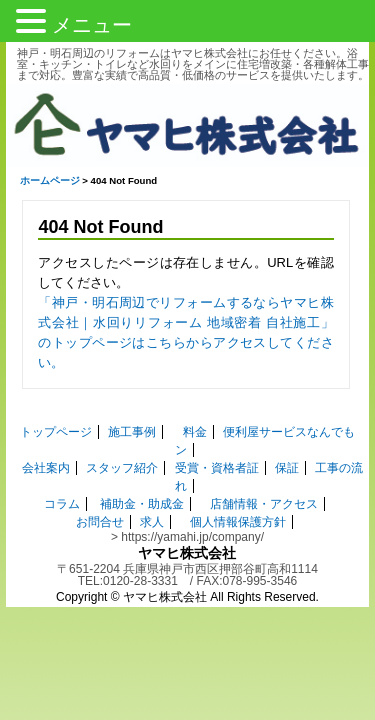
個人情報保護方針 (238, 487)
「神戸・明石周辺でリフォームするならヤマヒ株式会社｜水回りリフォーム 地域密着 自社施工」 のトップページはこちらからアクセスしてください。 (186, 325)
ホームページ (44, 183)
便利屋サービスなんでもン (283, 415)
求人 (152, 487)
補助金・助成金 (142, 469)
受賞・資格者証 (217, 433)
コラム (62, 469)
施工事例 (120, 415)
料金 (182, 415)
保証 (287, 433)
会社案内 (46, 433)
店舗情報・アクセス (264, 469)
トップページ (43, 415)
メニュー (92, 25)
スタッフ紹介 (122, 433)
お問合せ (100, 487)
